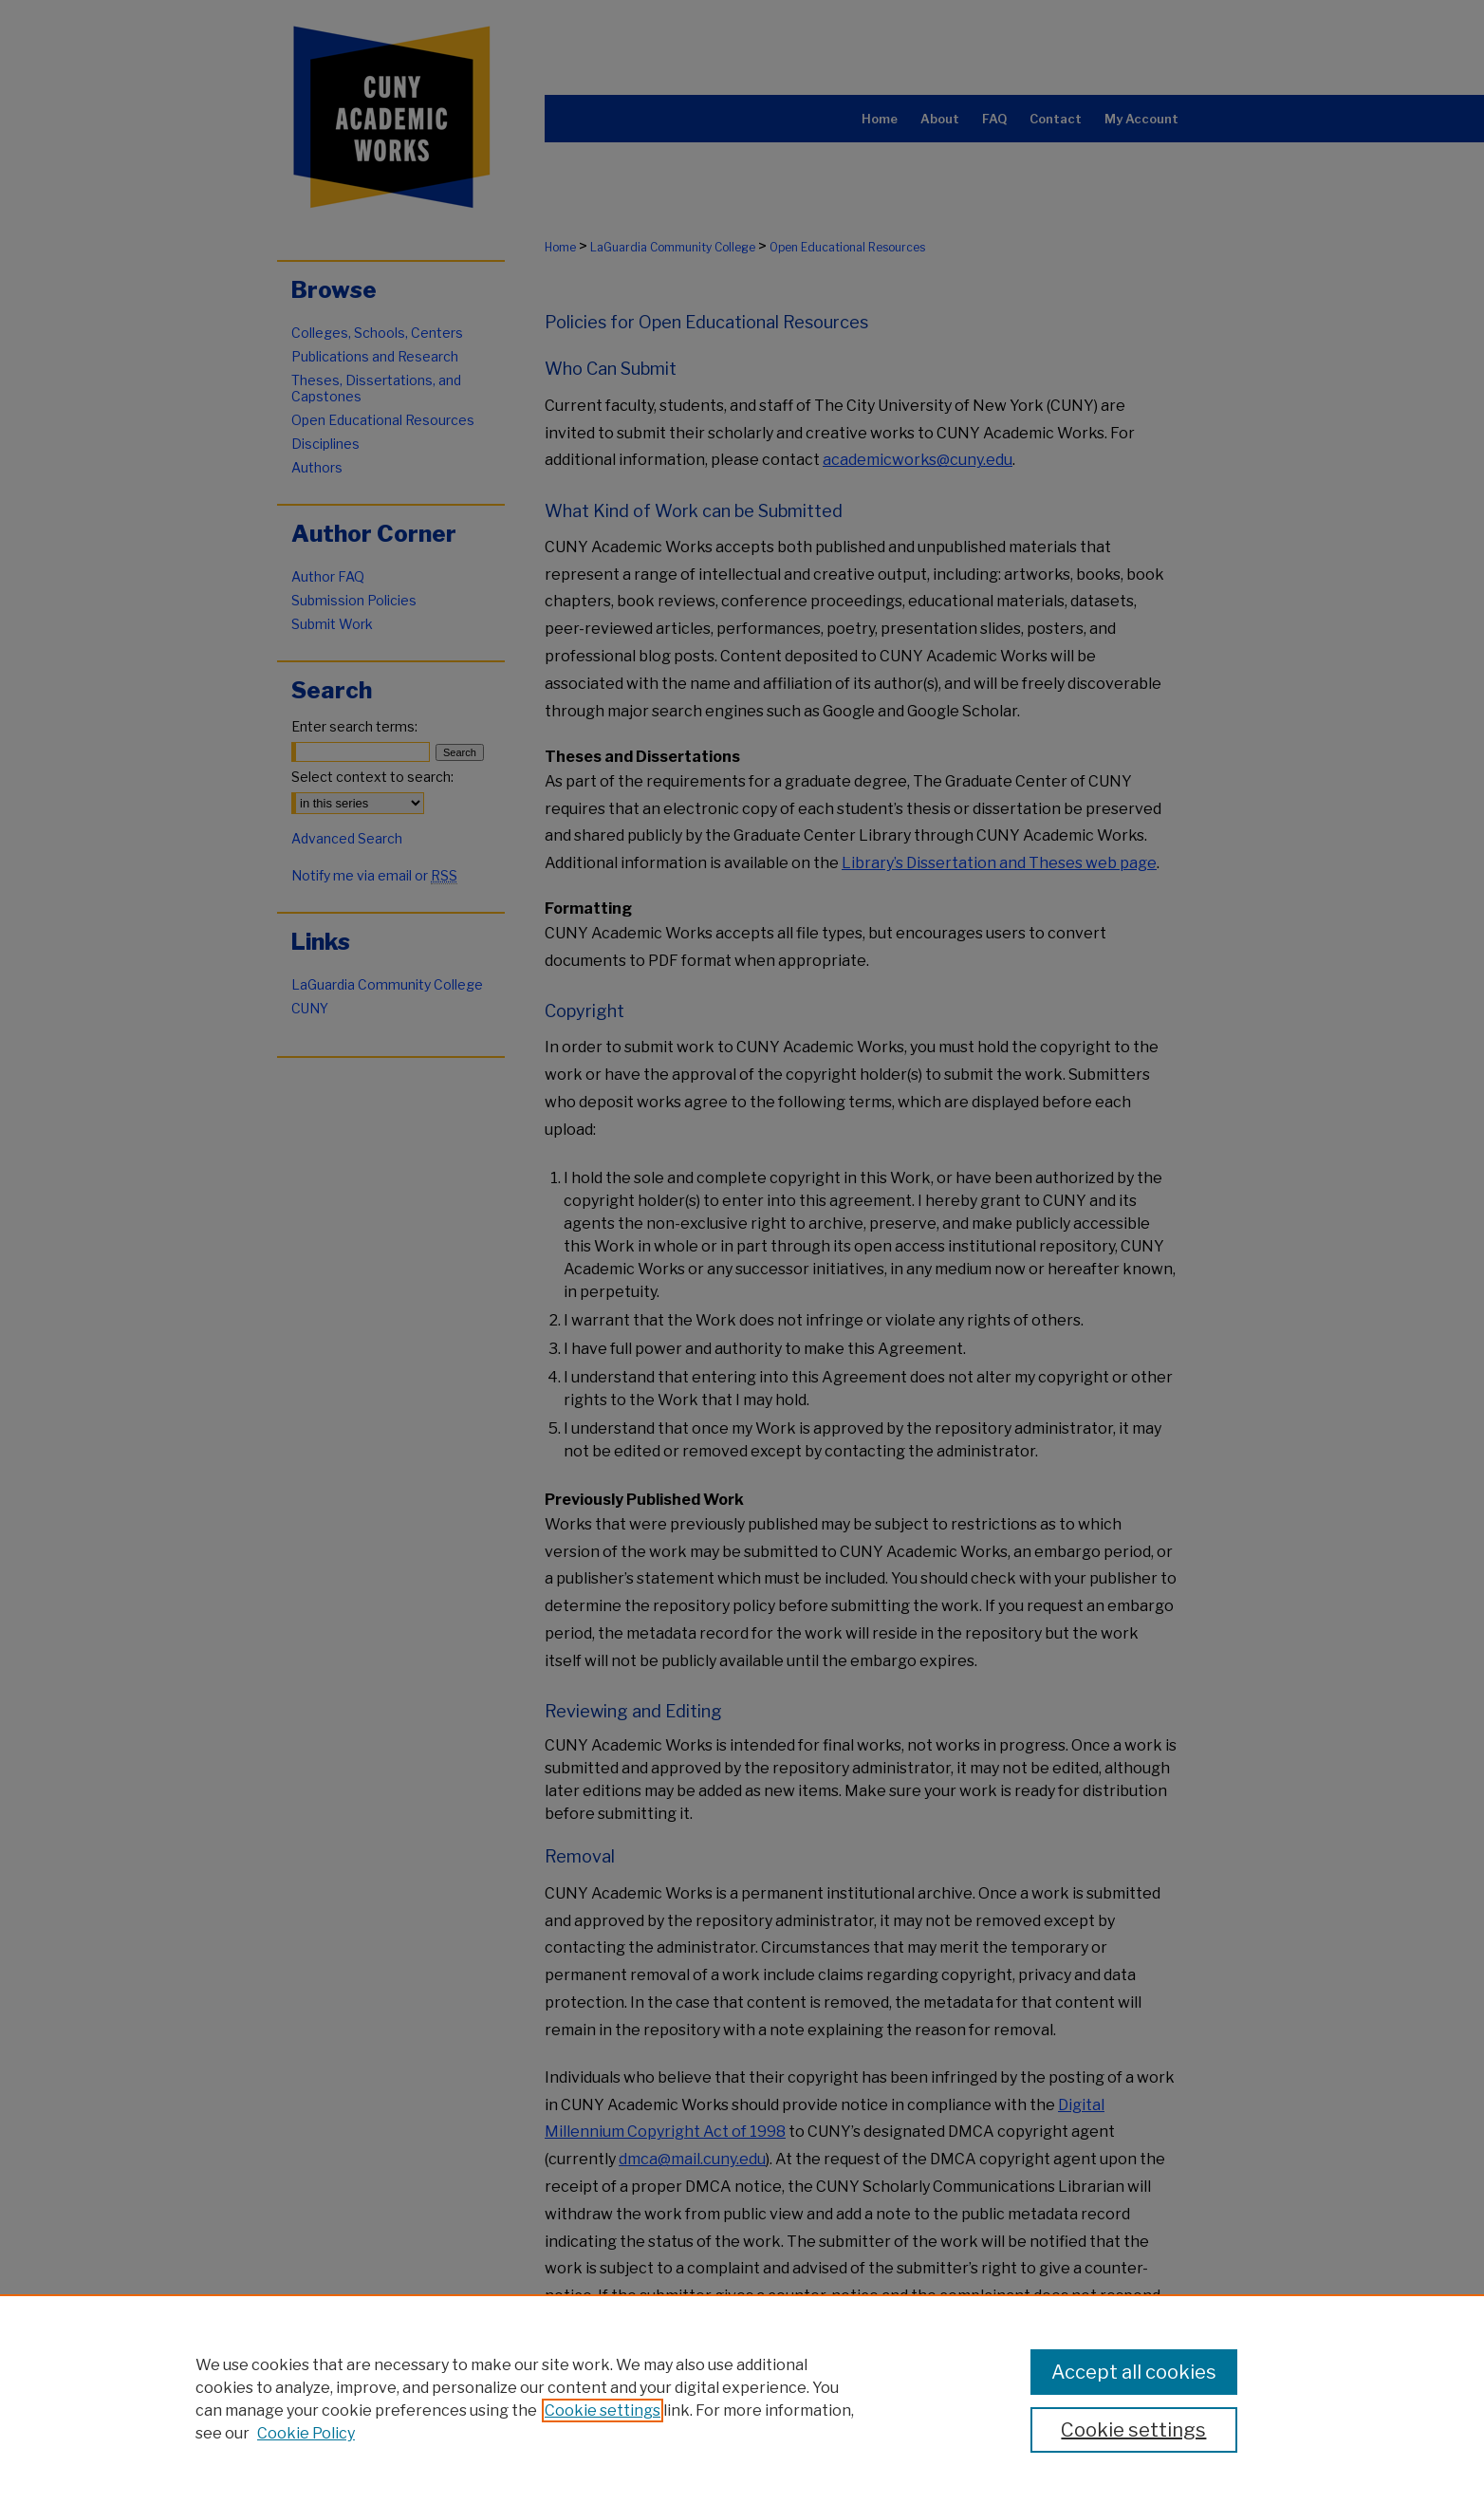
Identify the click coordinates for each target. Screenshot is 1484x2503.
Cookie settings (602, 2410)
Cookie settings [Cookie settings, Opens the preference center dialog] (1133, 2430)
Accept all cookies (1133, 2372)
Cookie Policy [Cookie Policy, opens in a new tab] (306, 2433)
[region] (742, 2398)
